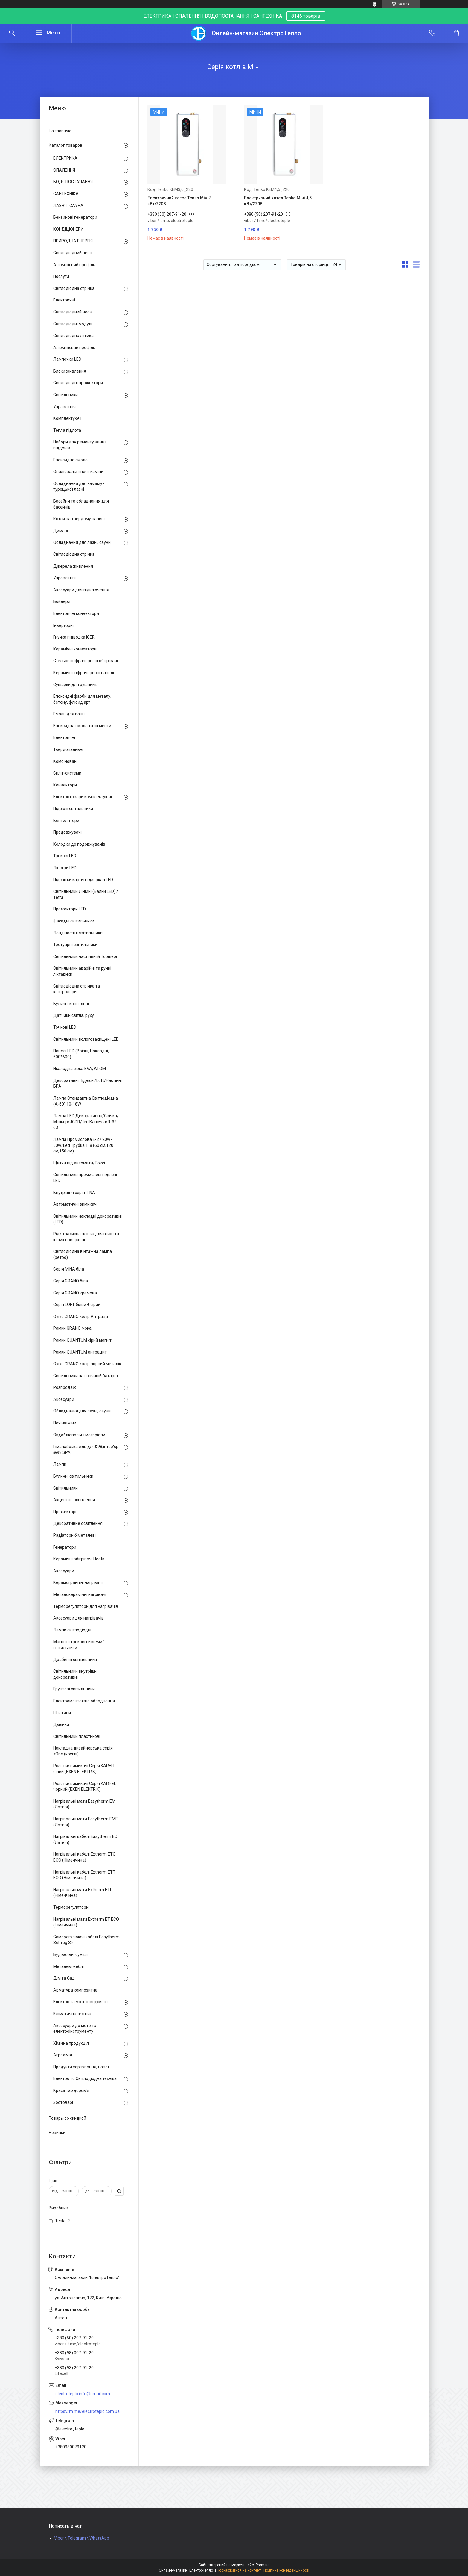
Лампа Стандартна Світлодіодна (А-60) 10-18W (85, 1101)
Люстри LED (65, 867)
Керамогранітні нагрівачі (78, 1582)
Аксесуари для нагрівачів (78, 1618)
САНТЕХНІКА (66, 193)
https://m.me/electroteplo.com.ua (87, 2411)
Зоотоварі (63, 2102)
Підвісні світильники (73, 808)
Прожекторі (64, 1511)
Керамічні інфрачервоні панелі (83, 672)
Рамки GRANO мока (72, 1328)
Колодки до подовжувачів (79, 844)
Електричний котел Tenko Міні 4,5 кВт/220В (278, 200)
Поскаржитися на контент (239, 2570)
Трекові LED (64, 855)
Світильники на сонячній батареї (85, 1375)
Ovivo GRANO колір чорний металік (87, 1363)
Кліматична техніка (72, 2013)
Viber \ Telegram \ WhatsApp (81, 2538)
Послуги (61, 276)
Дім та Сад (64, 1978)
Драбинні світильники (75, 1659)
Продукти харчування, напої (81, 2066)
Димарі (60, 530)
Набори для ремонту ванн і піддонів (79, 445)
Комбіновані (65, 761)
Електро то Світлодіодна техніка (85, 2078)
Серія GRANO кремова (75, 1293)
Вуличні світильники (73, 1476)
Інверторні (63, 625)
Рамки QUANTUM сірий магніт (82, 1340)
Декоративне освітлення (78, 1523)
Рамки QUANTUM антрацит (80, 1352)
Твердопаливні (68, 749)
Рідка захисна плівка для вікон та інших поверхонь (86, 1236)
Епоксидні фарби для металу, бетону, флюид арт (82, 699)
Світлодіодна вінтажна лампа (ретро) (82, 1254)
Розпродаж (64, 1387)
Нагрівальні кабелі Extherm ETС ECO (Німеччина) (84, 1857)
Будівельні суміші (70, 1954)
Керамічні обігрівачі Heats (78, 1558)
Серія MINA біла (68, 1269)
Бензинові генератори (75, 217)
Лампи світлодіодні (72, 1630)
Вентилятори (66, 820)
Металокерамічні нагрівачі (79, 1594)
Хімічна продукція (71, 2043)
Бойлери (61, 601)
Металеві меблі (68, 1966)
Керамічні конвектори (75, 649)
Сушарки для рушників (75, 684)
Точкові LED (64, 1027)
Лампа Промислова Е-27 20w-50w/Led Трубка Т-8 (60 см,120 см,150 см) (83, 1145)
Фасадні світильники (73, 921)
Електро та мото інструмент (80, 2001)
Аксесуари (63, 1399)
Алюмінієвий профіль (74, 264)
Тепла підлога (67, 430)
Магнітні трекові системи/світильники (78, 1644)
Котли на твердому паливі (79, 518)
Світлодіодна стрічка (73, 288)
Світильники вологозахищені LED (86, 1039)
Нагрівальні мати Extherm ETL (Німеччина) (82, 1892)
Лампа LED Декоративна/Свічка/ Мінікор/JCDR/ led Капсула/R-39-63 (86, 1121)
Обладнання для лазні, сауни (82, 542)
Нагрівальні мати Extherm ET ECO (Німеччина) (86, 1922)
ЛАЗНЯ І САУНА (68, 205)
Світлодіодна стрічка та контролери (76, 989)
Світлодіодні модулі (72, 324)
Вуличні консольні (71, 1003)
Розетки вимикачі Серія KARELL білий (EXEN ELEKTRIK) (84, 1768)
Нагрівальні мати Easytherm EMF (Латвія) (85, 1821)
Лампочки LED (67, 359)
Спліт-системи (67, 773)
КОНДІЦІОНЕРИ (68, 229)
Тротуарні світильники (75, 944)
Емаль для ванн (69, 713)
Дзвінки (61, 1724)
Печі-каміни (64, 1423)
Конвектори (65, 785)
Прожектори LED (69, 909)
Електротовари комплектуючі (82, 796)
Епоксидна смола (70, 459)
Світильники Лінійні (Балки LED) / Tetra (85, 894)
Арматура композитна (75, 1990)
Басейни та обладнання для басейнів (81, 504)
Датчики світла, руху (73, 1015)
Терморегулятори (71, 1907)
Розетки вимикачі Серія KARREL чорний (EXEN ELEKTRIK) (84, 1786)
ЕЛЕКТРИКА (65, 158)
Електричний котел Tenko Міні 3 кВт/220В (179, 200)
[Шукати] (12, 33)
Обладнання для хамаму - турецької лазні (79, 486)
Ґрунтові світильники (74, 1688)
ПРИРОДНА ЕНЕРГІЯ (73, 240)
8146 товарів (305, 16)
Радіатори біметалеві (74, 1535)
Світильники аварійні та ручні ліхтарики (82, 971)
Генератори (64, 1547)
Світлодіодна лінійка (73, 335)
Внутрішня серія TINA (74, 1192)
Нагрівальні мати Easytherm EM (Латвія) (84, 1804)
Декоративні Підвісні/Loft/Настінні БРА (87, 1083)
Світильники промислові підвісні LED (85, 1177)
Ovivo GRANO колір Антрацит (81, 1316)
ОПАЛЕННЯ (64, 170)
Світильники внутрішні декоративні (75, 1674)
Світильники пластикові (76, 1736)
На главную (60, 130)
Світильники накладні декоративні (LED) (87, 1219)
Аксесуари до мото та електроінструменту (74, 2028)
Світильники (65, 394)
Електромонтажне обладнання (84, 1700)
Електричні (64, 300)
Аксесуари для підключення (81, 589)
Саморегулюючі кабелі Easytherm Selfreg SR (86, 1939)
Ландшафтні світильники (78, 932)
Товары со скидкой (67, 2118)
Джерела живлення (73, 566)
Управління (64, 406)
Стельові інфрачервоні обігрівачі (85, 660)
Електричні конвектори (76, 613)
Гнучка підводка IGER (74, 637)
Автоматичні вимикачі (75, 1204)
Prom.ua (262, 2565)
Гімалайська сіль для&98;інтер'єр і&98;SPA (85, 1449)
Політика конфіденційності (286, 2570)
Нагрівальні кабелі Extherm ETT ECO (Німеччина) (84, 1875)
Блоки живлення (69, 371)
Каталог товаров (65, 145)
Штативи (62, 1712)
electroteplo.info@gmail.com (82, 2393)
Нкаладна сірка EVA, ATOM (79, 1068)
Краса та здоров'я (71, 2090)
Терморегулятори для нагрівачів (85, 1606)
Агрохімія (62, 2054)
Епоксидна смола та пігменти (82, 725)
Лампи (59, 1464)
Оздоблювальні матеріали (79, 1434)
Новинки (57, 2132)
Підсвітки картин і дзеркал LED (83, 879)
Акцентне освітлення (74, 1499)
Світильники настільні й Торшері (85, 956)
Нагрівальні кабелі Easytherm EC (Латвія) (85, 1839)
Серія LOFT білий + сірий (76, 1304)
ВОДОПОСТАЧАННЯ (73, 181)
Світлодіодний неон (72, 252)
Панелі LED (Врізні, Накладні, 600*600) (81, 1054)
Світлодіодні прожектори (78, 382)
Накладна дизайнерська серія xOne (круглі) (83, 1751)
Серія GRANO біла (70, 1281)
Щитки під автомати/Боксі (79, 1163)
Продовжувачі (67, 832)
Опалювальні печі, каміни (78, 471)
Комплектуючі (67, 418)
